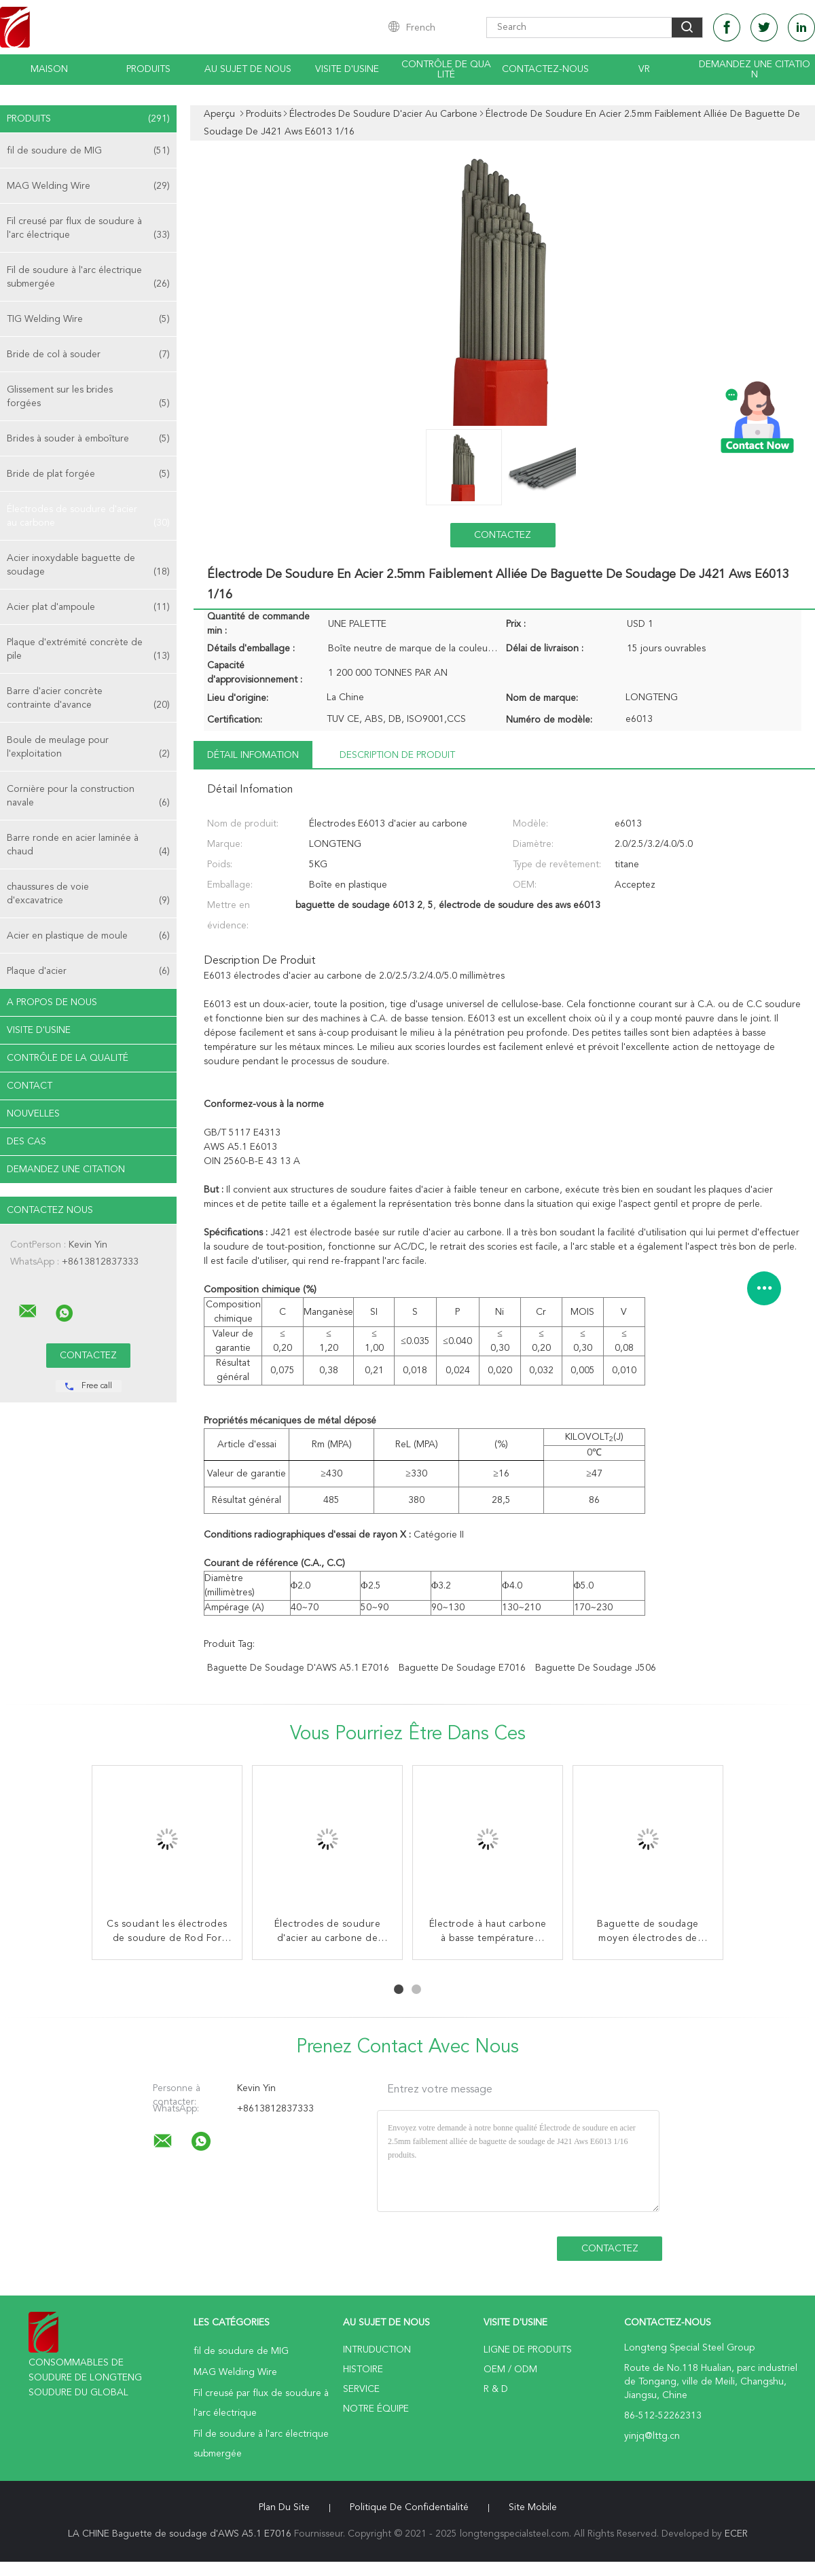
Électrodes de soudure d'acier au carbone (88, 517)
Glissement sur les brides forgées (88, 397)
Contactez (502, 535)
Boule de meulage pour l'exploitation (88, 748)
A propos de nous (52, 1002)
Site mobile (533, 2507)
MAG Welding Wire (88, 186)
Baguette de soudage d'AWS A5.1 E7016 (298, 1668)
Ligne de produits (528, 2350)
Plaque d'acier (88, 971)
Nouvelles (33, 1114)
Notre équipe (376, 2409)
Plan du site (284, 2507)
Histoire (363, 2369)
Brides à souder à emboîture (88, 439)
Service (361, 2389)
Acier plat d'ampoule (88, 607)
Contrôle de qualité (446, 69)
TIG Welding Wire (88, 319)
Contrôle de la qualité (67, 1058)
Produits (148, 69)
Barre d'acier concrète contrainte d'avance (88, 699)
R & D (496, 2389)
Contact (29, 1086)
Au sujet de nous (247, 69)
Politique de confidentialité (409, 2507)
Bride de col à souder (88, 354)
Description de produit (397, 755)
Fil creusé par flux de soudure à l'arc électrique (88, 229)
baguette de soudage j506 (595, 1668)
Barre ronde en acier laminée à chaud (88, 845)
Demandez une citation (754, 69)
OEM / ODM (510, 2369)
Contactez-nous (545, 69)
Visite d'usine (347, 69)
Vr (644, 69)
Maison (49, 69)
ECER (736, 2534)
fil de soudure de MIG (88, 151)
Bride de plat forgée (88, 474)
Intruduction (377, 2350)
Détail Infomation (253, 755)
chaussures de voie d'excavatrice (88, 894)
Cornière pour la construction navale (88, 797)
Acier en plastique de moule (88, 936)
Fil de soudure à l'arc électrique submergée (88, 278)
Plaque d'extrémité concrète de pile (88, 650)
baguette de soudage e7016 (462, 1668)
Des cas (26, 1141)
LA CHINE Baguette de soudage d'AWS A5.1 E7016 (179, 2534)
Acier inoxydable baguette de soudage (88, 566)
